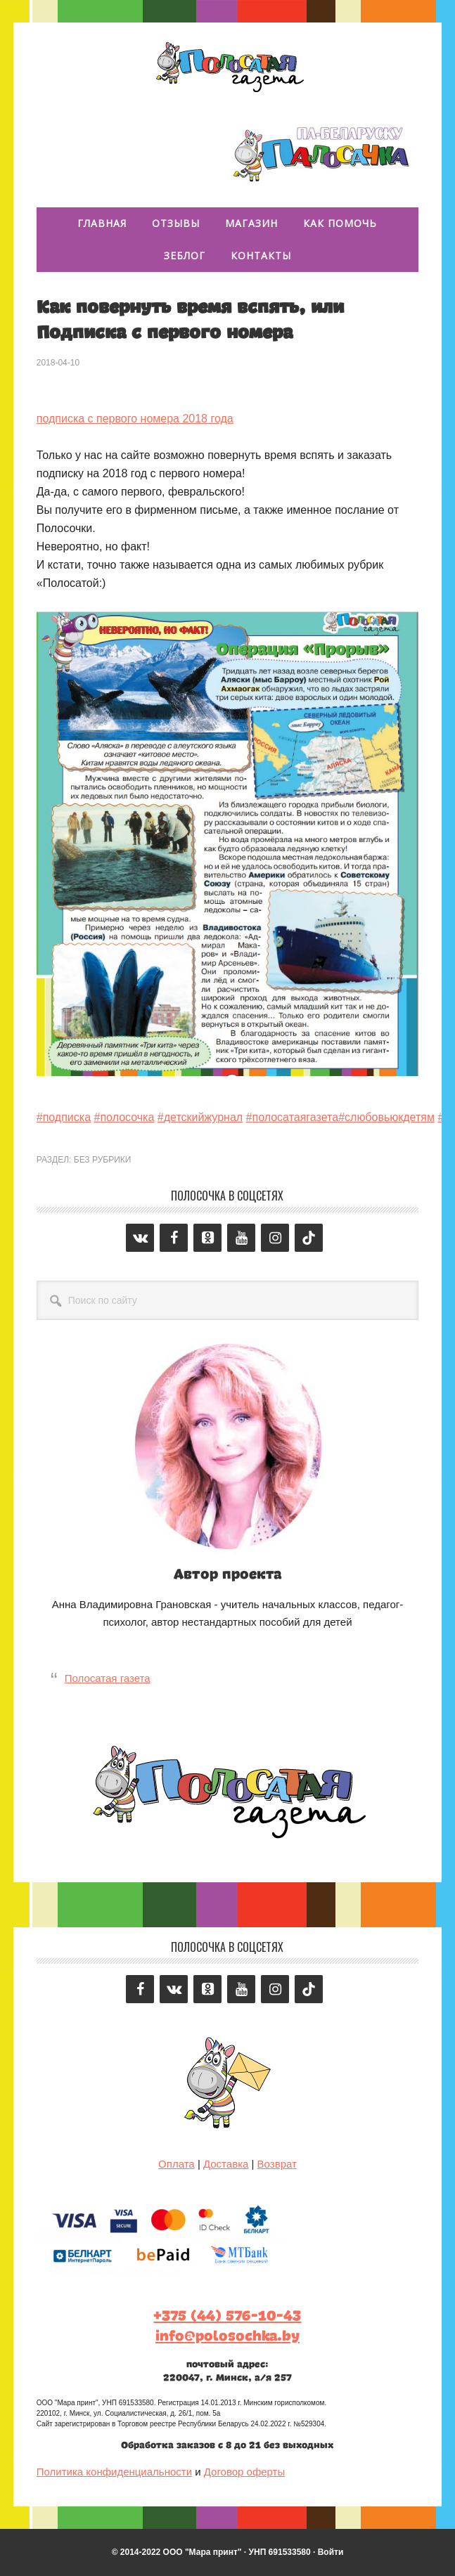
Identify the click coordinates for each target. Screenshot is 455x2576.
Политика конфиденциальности (114, 2472)
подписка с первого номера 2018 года (135, 419)
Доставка (225, 2164)
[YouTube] (241, 1238)
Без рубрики (103, 1160)
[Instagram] (275, 1238)
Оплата (176, 2164)
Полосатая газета (227, 65)
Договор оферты (245, 2472)
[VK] (140, 1238)
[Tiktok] (309, 1238)
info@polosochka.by (227, 2336)
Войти (331, 2552)
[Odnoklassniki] (207, 1238)
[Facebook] (174, 1238)
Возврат (277, 2164)
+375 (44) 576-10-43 (227, 2316)
